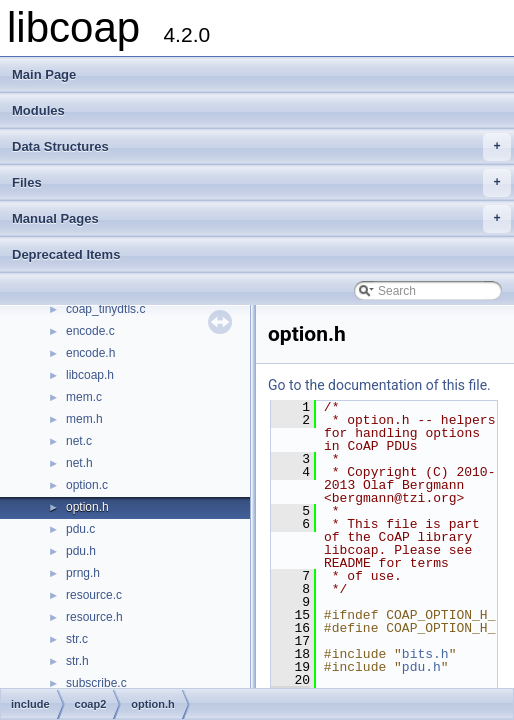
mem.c (84, 397)
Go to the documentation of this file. (379, 385)
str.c (77, 639)
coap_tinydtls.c (105, 309)
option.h (87, 507)
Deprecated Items (66, 254)
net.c (79, 441)
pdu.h (81, 551)
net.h (79, 463)
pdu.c (80, 529)
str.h (77, 661)
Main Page (44, 74)
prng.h (83, 573)
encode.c (90, 331)
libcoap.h (90, 375)
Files (261, 183)
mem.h (84, 419)
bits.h (425, 654)
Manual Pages (261, 219)
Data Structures (261, 147)
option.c (87, 485)
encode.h (90, 353)
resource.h (94, 617)
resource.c (94, 595)
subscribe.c (96, 683)
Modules (38, 110)
